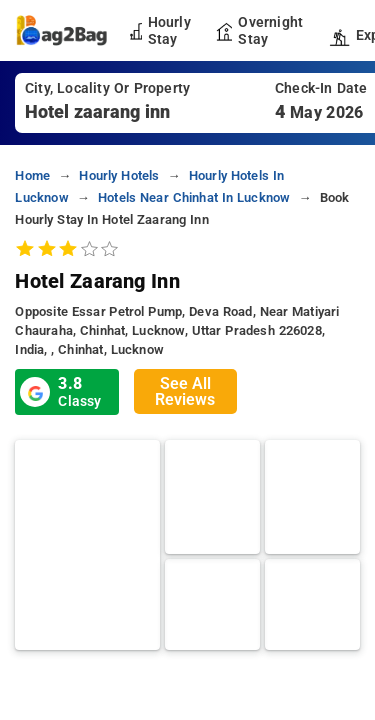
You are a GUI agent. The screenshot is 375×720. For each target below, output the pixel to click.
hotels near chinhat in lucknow (194, 197)
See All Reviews (185, 391)
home (32, 175)
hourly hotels (119, 175)
